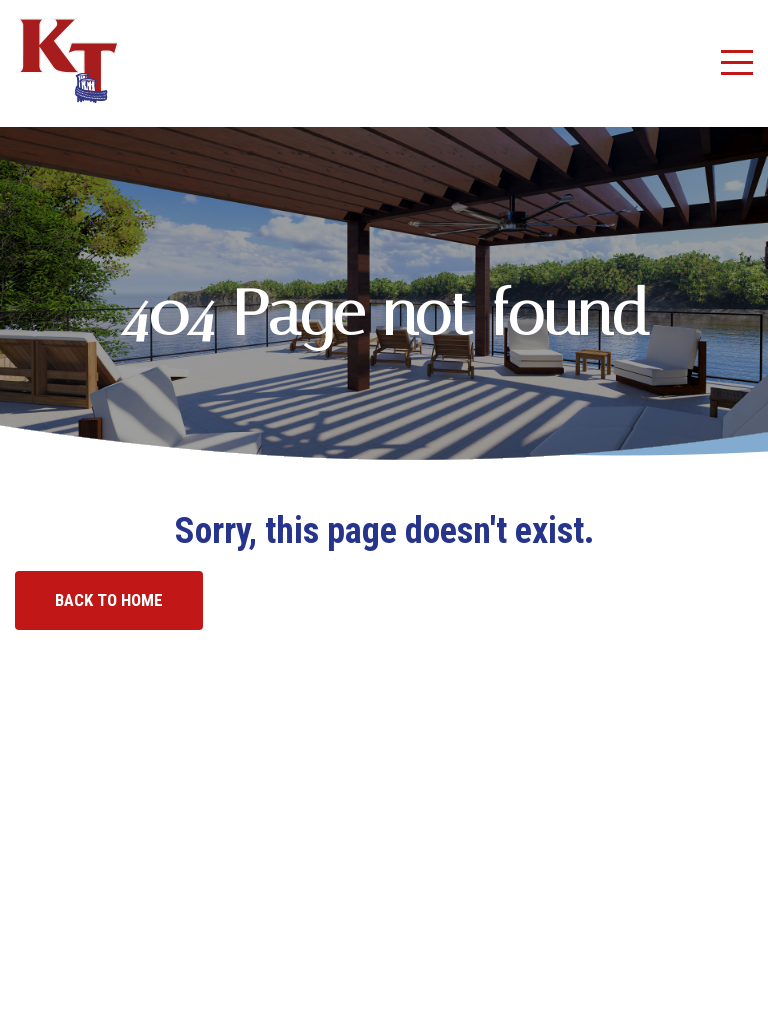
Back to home (109, 600)
